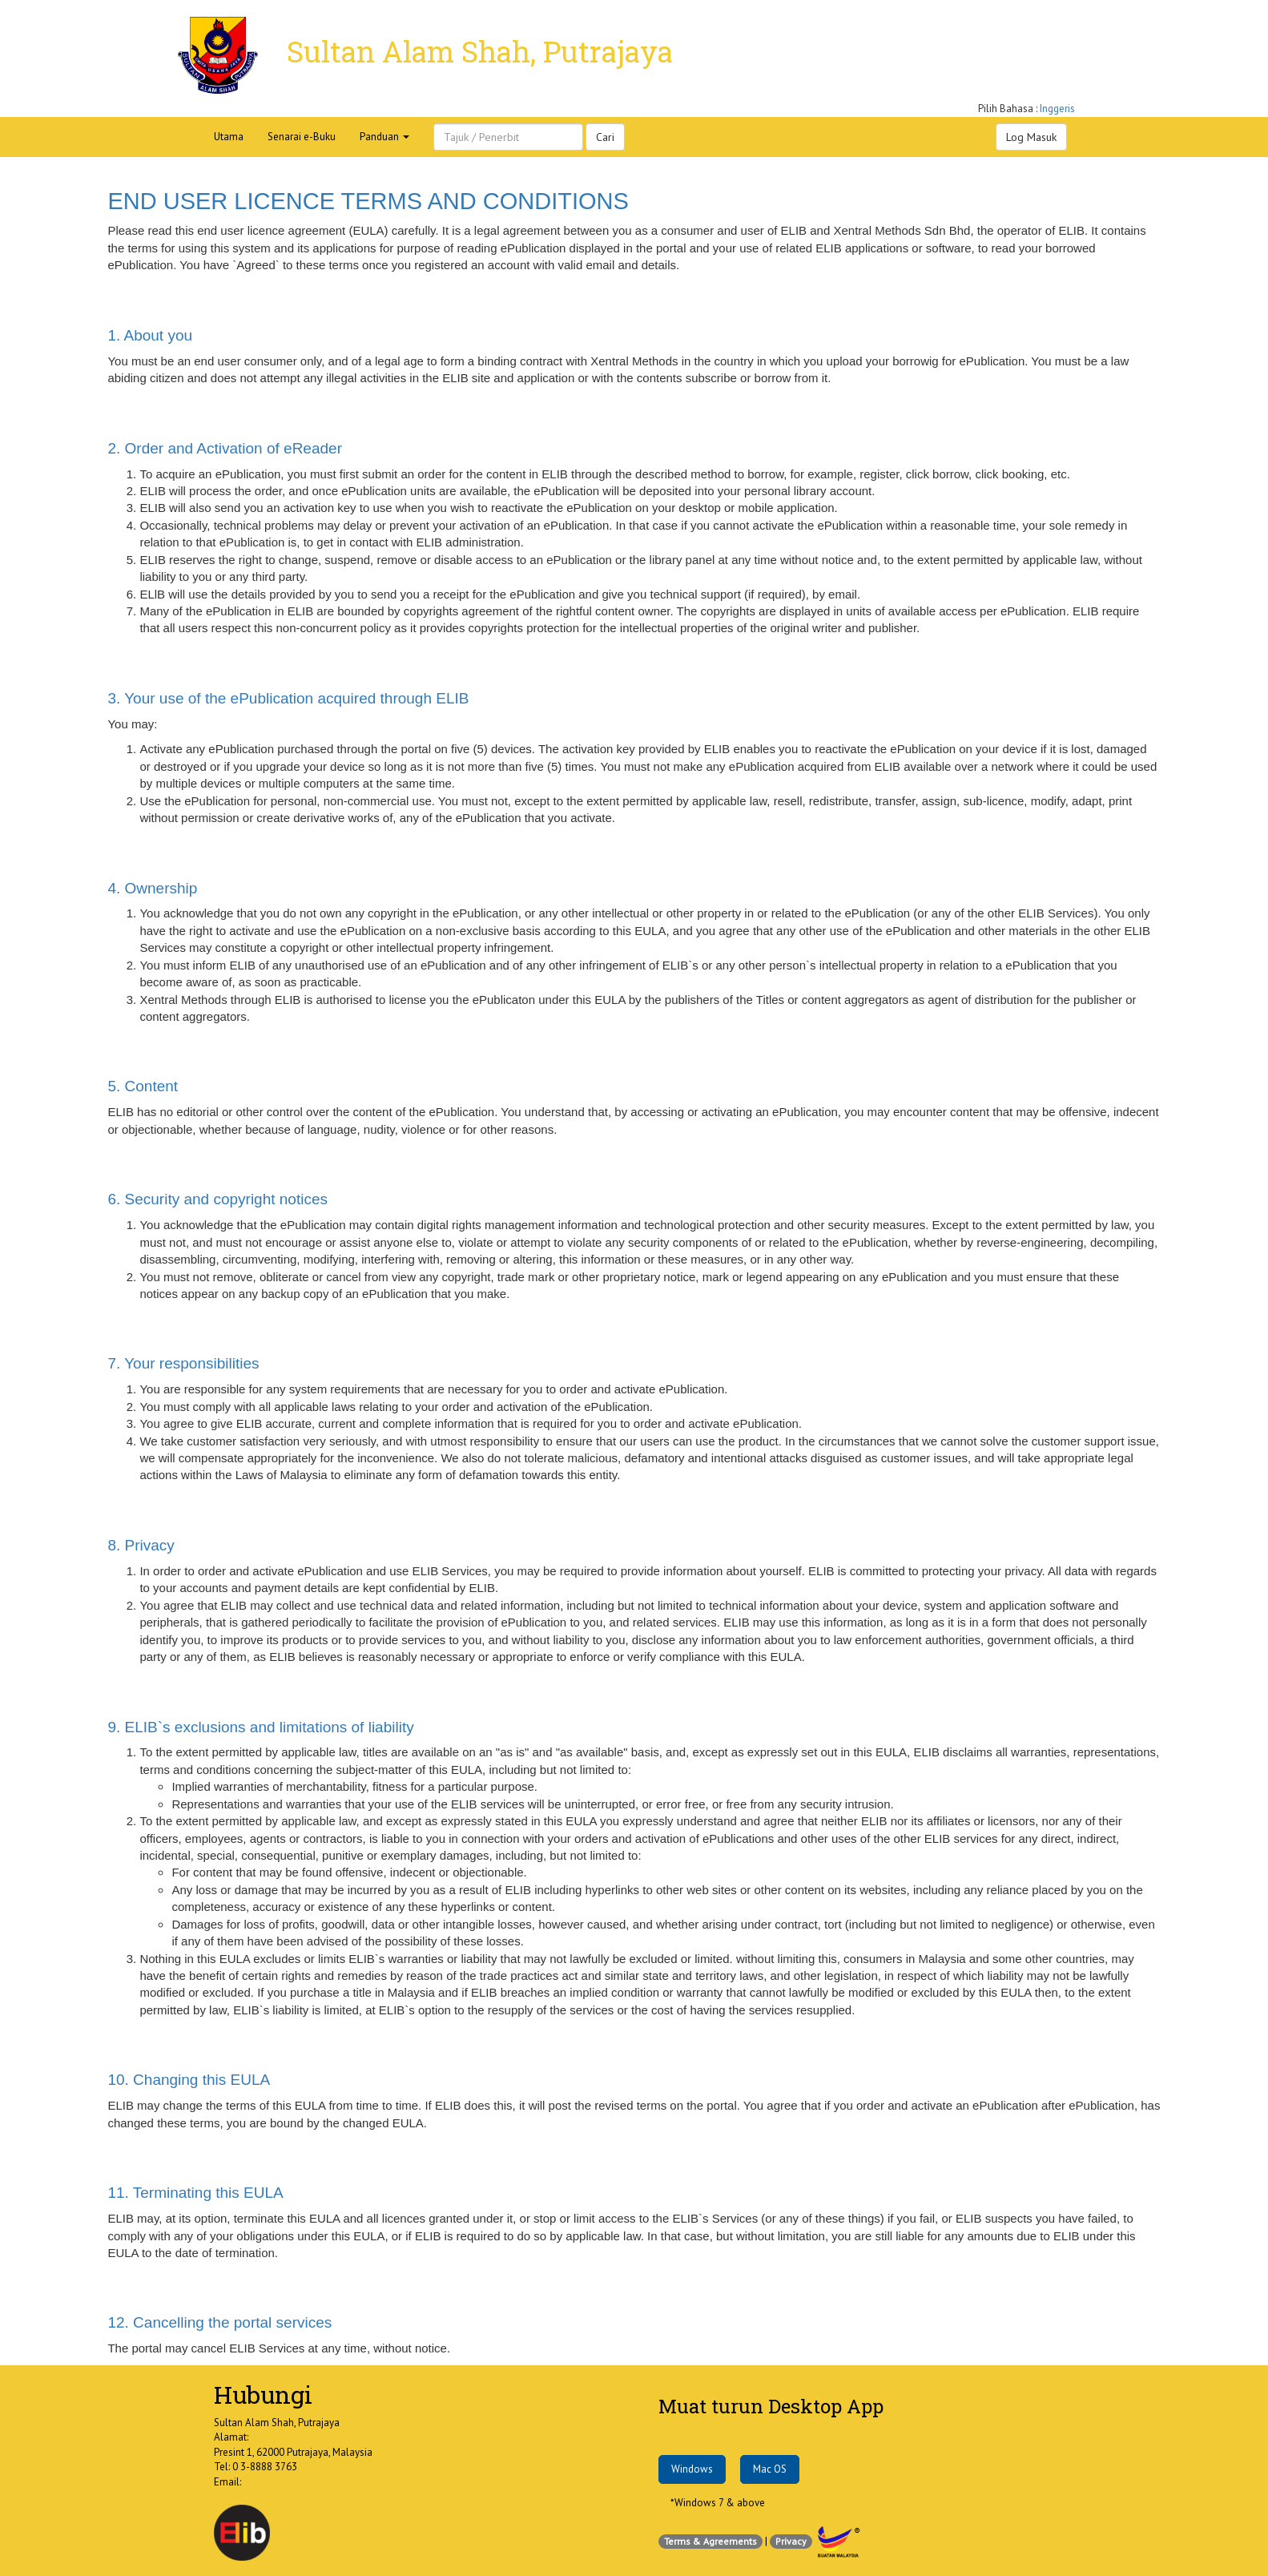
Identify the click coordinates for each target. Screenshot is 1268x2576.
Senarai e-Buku (302, 136)
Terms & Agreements (710, 2541)
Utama (229, 136)
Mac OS (770, 2469)
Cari (605, 137)
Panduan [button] (384, 136)
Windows (692, 2469)
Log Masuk (1031, 137)
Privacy (791, 2541)
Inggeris (1057, 108)
